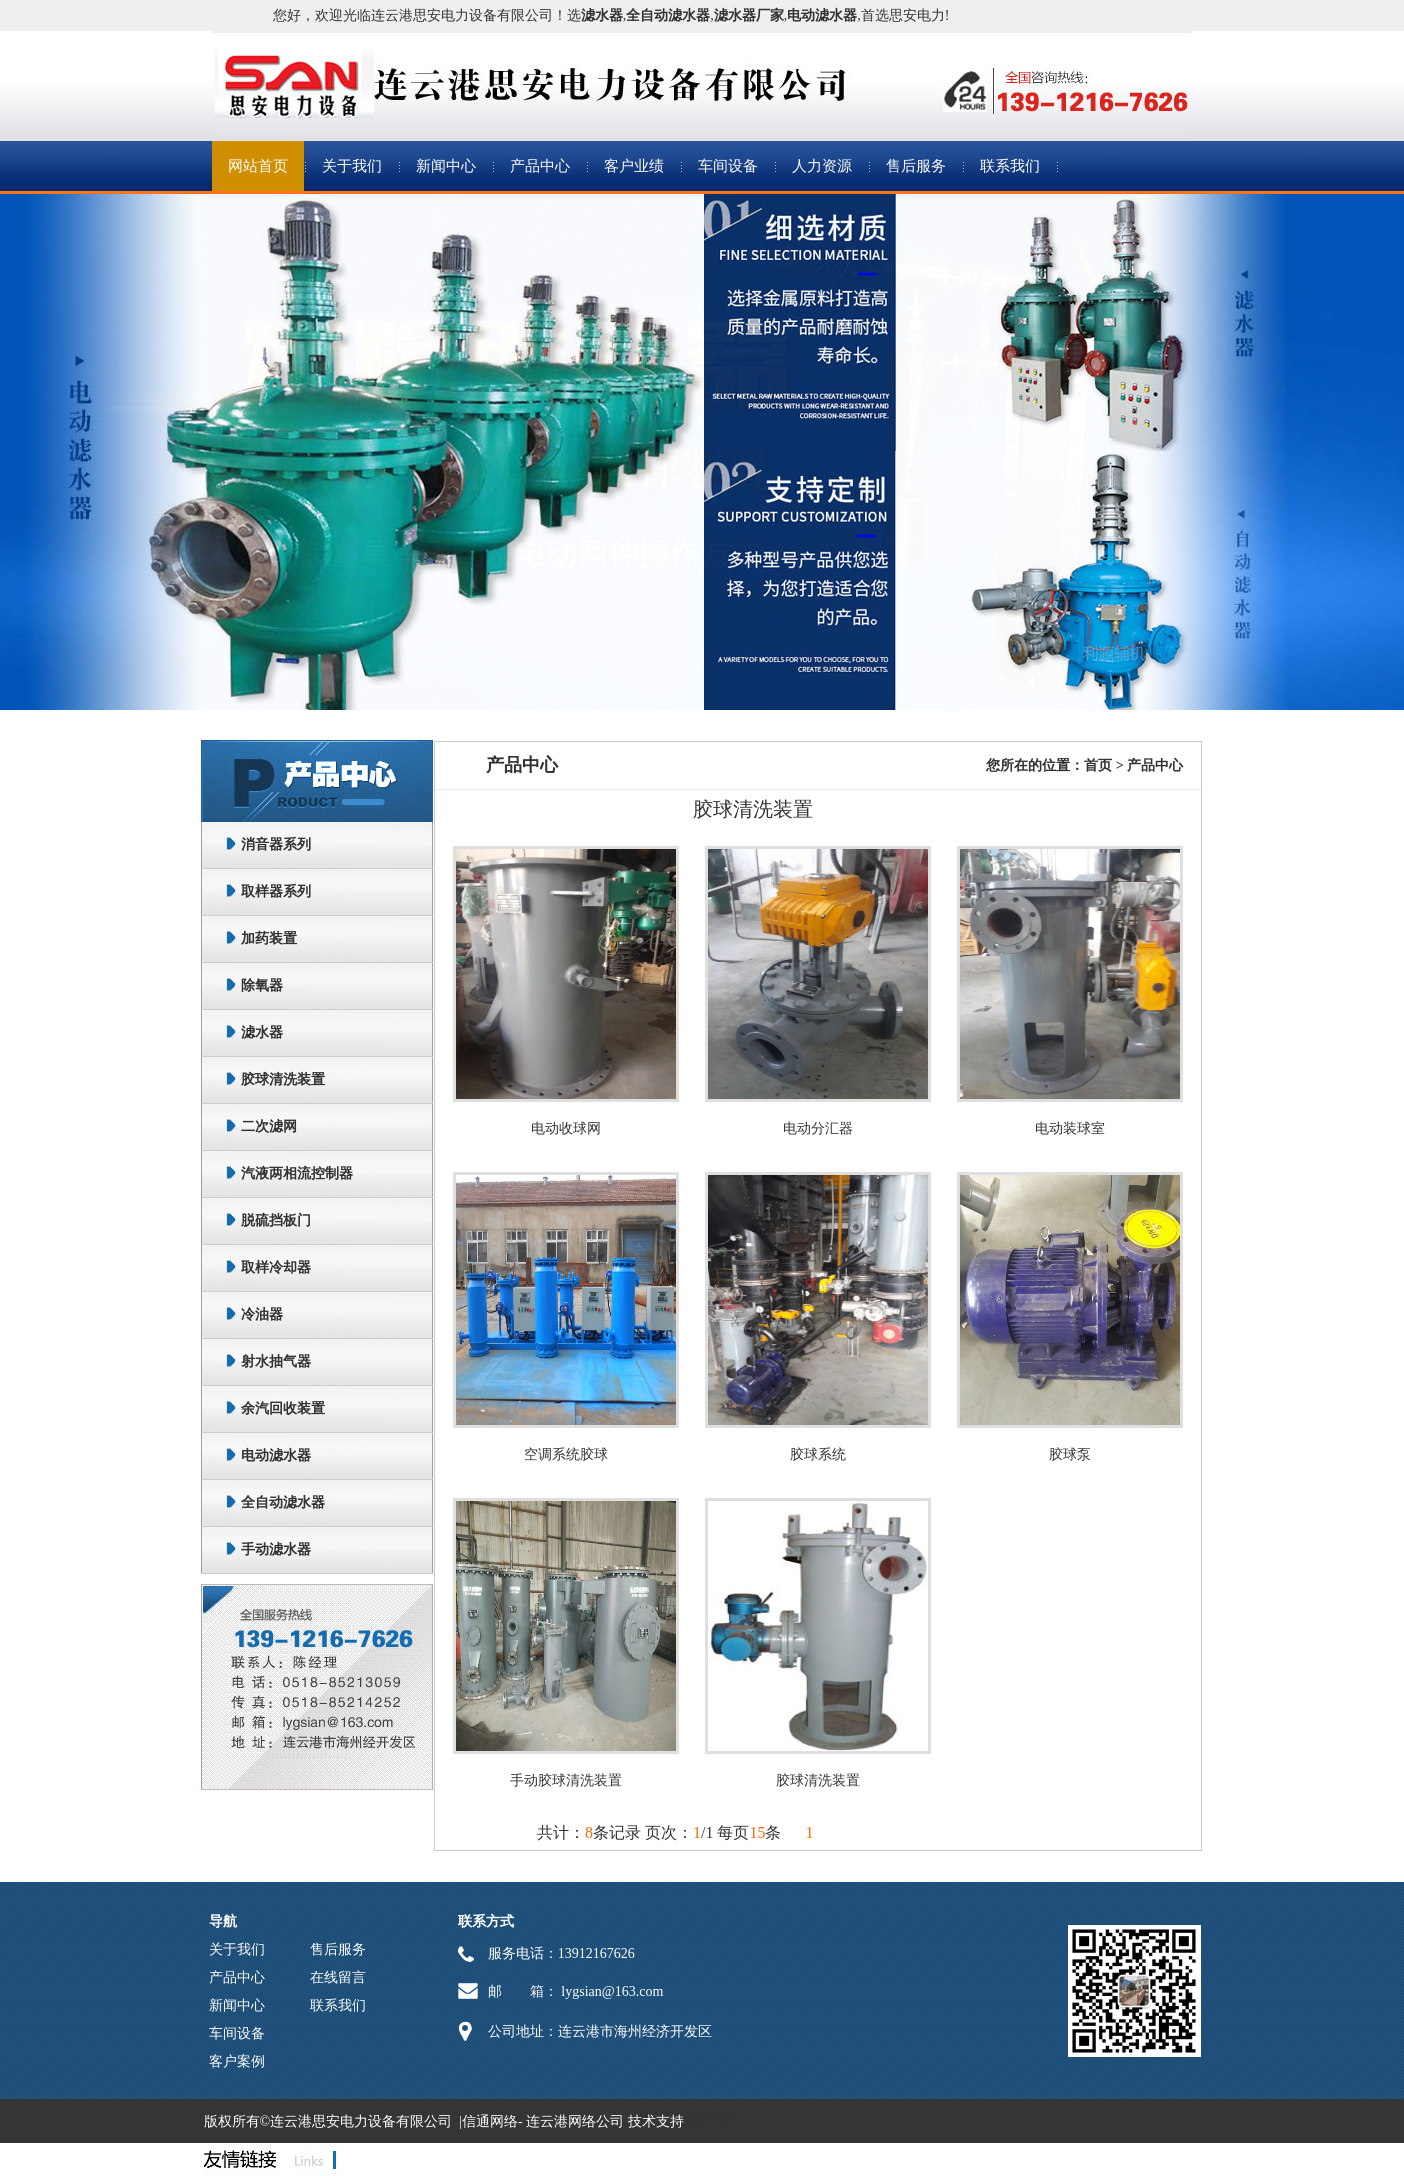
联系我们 (1010, 166)
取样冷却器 (276, 1267)
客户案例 (237, 2061)
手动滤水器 (276, 1549)
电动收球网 (566, 1128)
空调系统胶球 (566, 1454)
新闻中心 (446, 166)
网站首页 (258, 166)
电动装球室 (1070, 1128)
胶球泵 (1070, 1454)
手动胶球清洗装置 (566, 1780)
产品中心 (540, 166)
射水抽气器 (276, 1361)
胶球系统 (818, 1454)
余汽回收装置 (283, 1408)
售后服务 (916, 166)
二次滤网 (269, 1126)
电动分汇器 (818, 1128)
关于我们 (352, 166)
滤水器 (262, 1032)
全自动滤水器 (283, 1502)
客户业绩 (634, 166)
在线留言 (338, 1977)
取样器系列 (276, 891)
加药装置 (269, 938)
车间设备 (728, 166)
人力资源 (822, 166)
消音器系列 (276, 844)
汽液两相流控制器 (297, 1173)
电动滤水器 (276, 1455)
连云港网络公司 (575, 2121)
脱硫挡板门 (276, 1220)
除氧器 (262, 985)
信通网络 (490, 2121)
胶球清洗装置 (283, 1079)
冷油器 (262, 1314)
